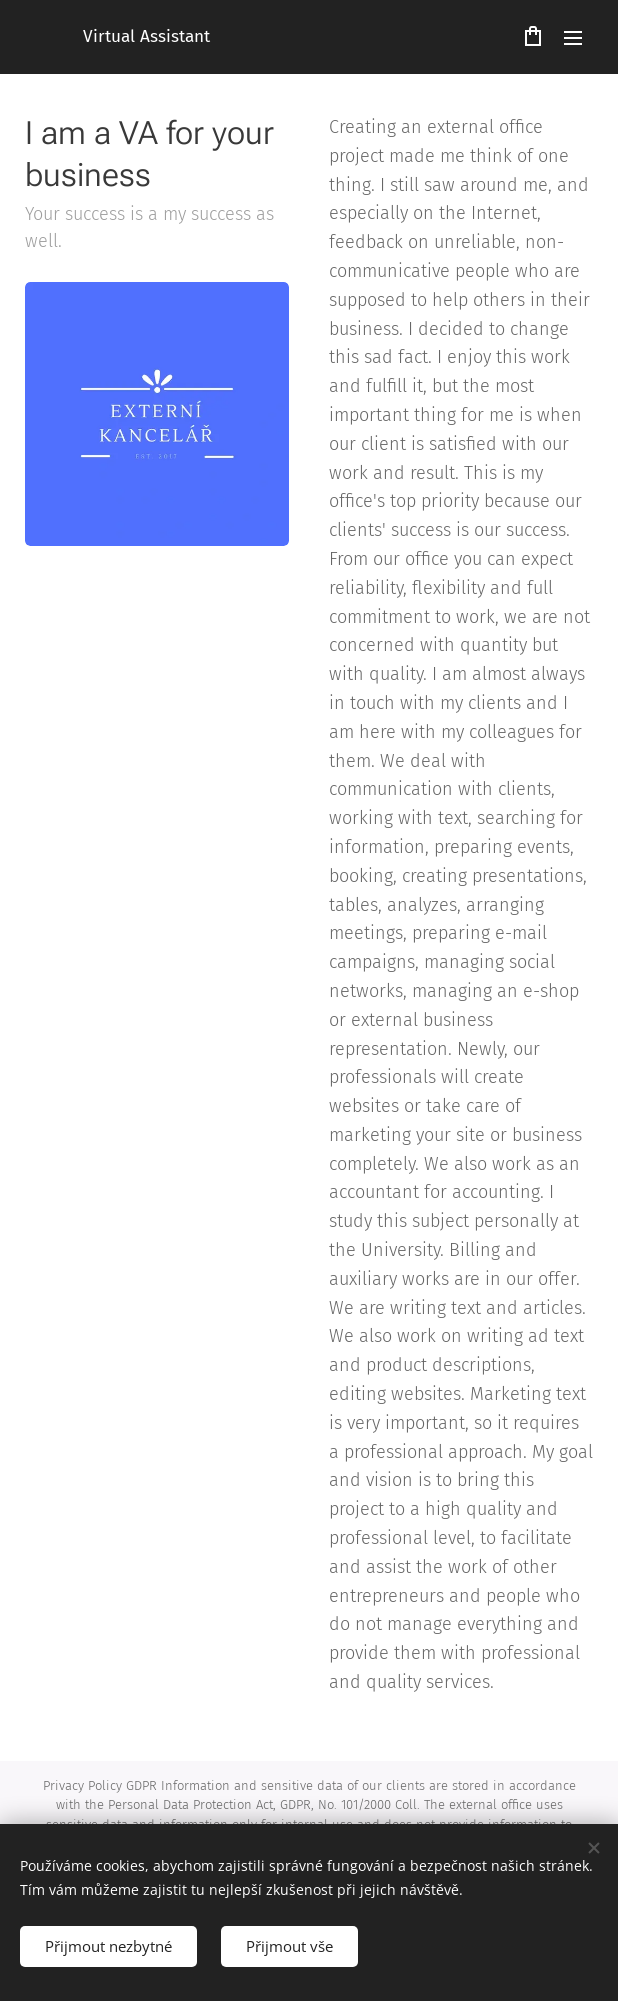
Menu (573, 38)
